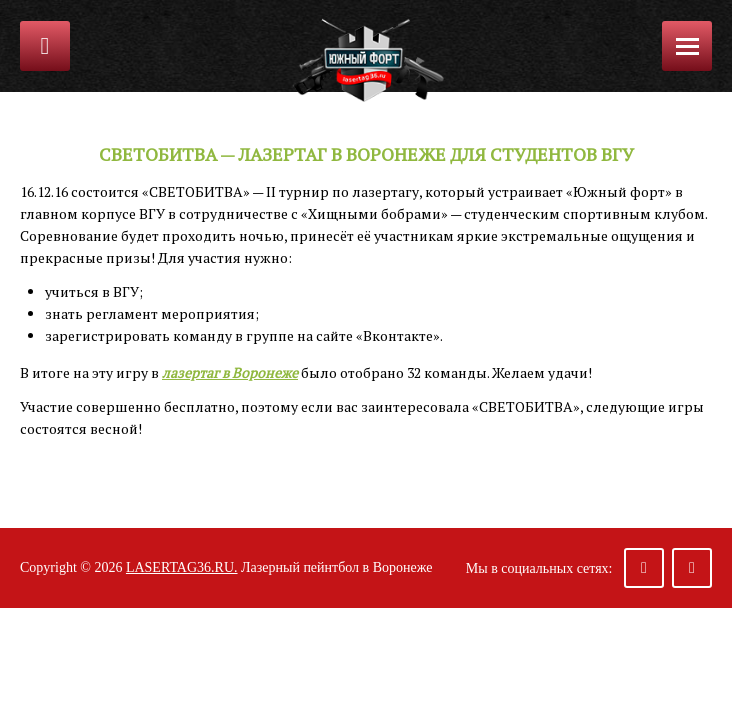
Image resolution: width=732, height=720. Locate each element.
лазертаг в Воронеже (230, 372)
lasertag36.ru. (182, 567)
